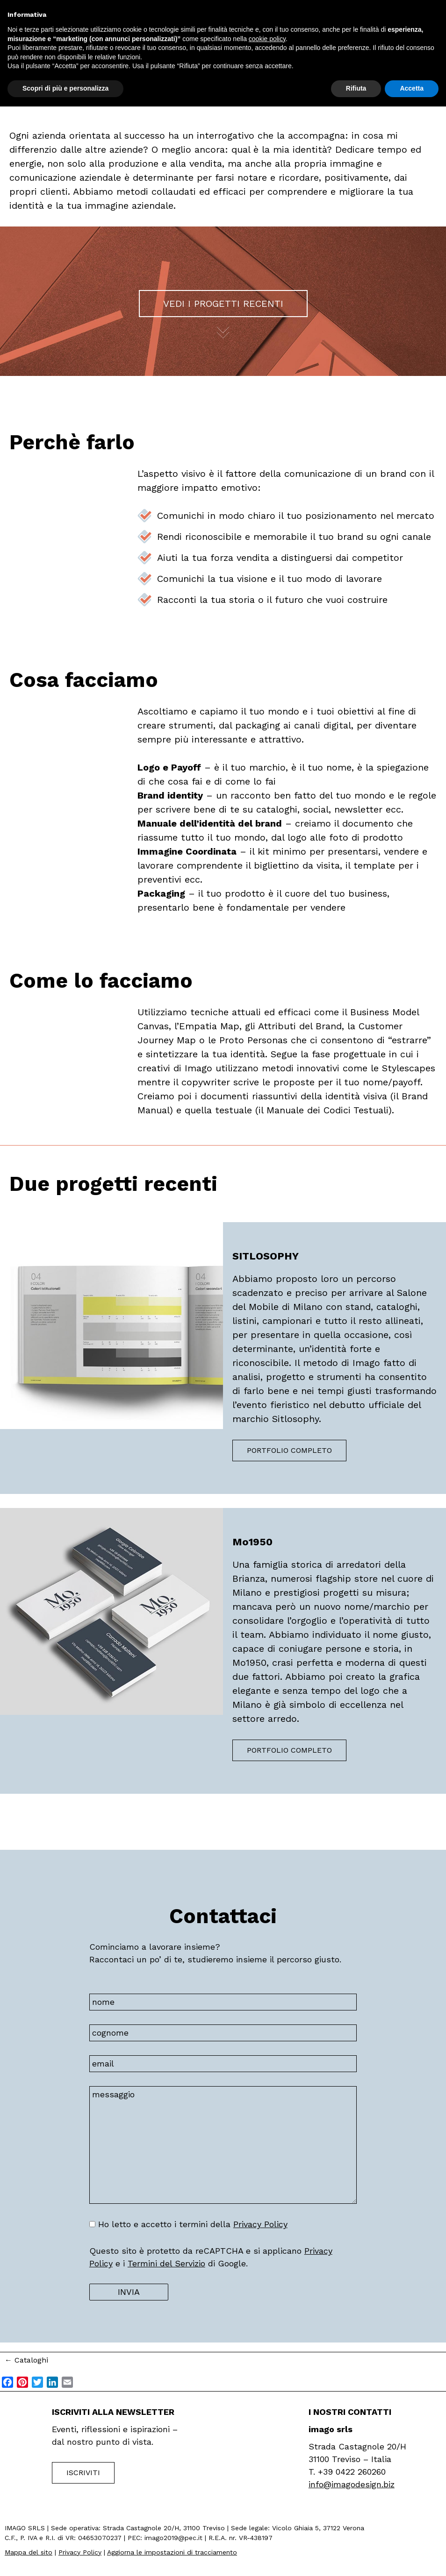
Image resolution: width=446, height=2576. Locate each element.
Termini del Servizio (166, 2263)
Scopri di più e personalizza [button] (65, 88)
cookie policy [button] (267, 38)
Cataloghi (26, 2360)
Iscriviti (83, 2472)
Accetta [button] (412, 88)
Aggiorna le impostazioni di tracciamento (172, 2552)
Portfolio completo (289, 1450)
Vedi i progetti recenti (223, 303)
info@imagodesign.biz (352, 2484)
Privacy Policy (260, 2224)
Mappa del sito (28, 2552)
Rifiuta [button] (356, 88)
